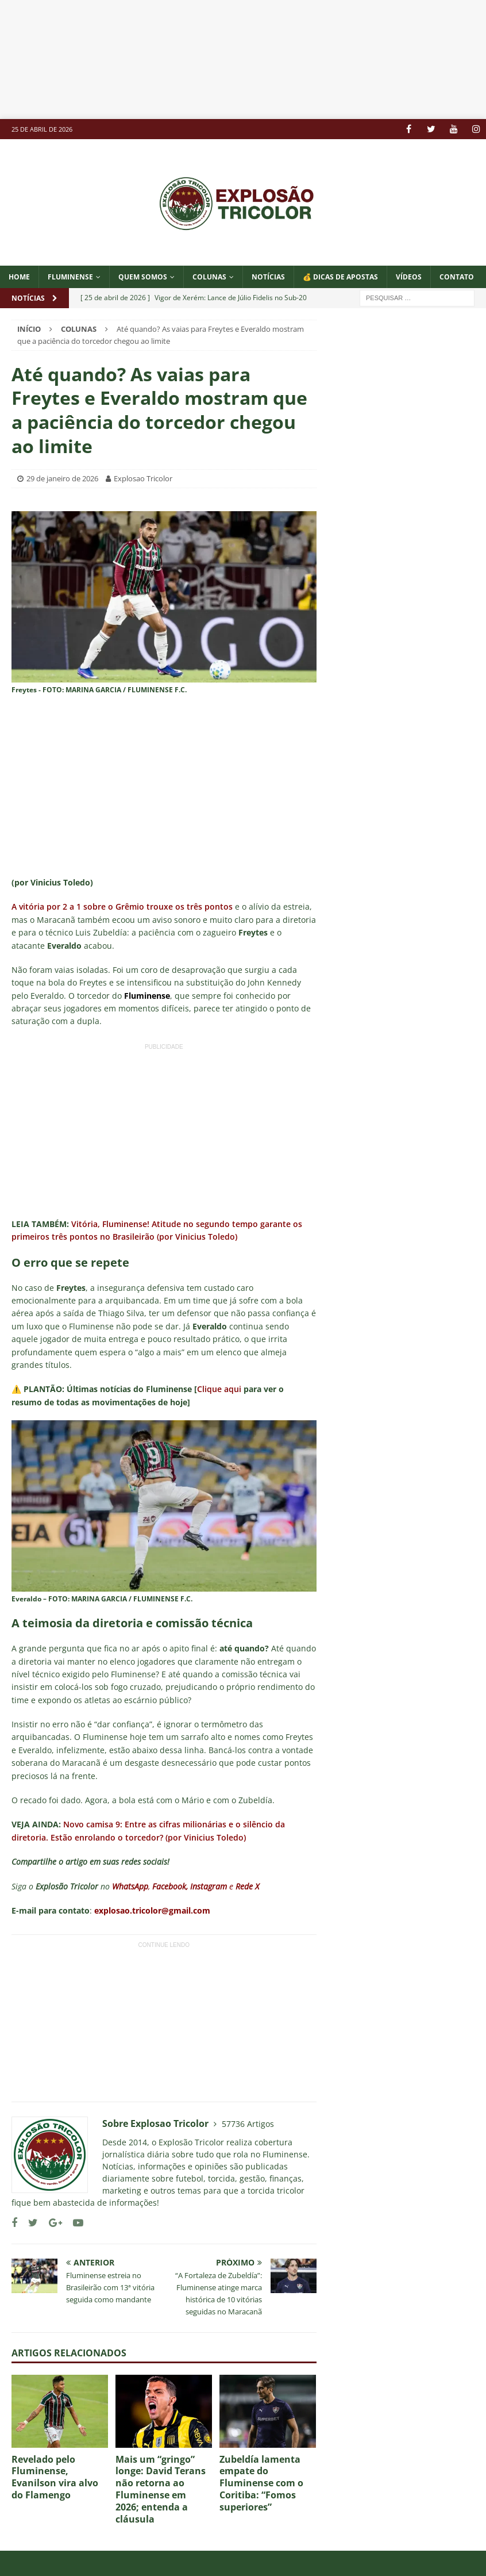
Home (19, 277)
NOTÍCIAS (268, 277)
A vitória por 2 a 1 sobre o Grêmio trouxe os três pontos (122, 906)
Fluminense (70, 277)
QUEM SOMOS (142, 277)
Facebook (169, 1886)
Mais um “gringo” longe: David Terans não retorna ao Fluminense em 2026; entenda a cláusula (160, 2489)
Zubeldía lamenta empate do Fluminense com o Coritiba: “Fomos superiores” (261, 2483)
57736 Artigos (248, 2123)
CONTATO (456, 277)
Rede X (247, 1886)
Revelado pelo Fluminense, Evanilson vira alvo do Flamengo (54, 2477)
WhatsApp (130, 1886)
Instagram (208, 1886)
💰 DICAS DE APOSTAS (340, 277)
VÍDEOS (409, 277)
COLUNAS (209, 277)
